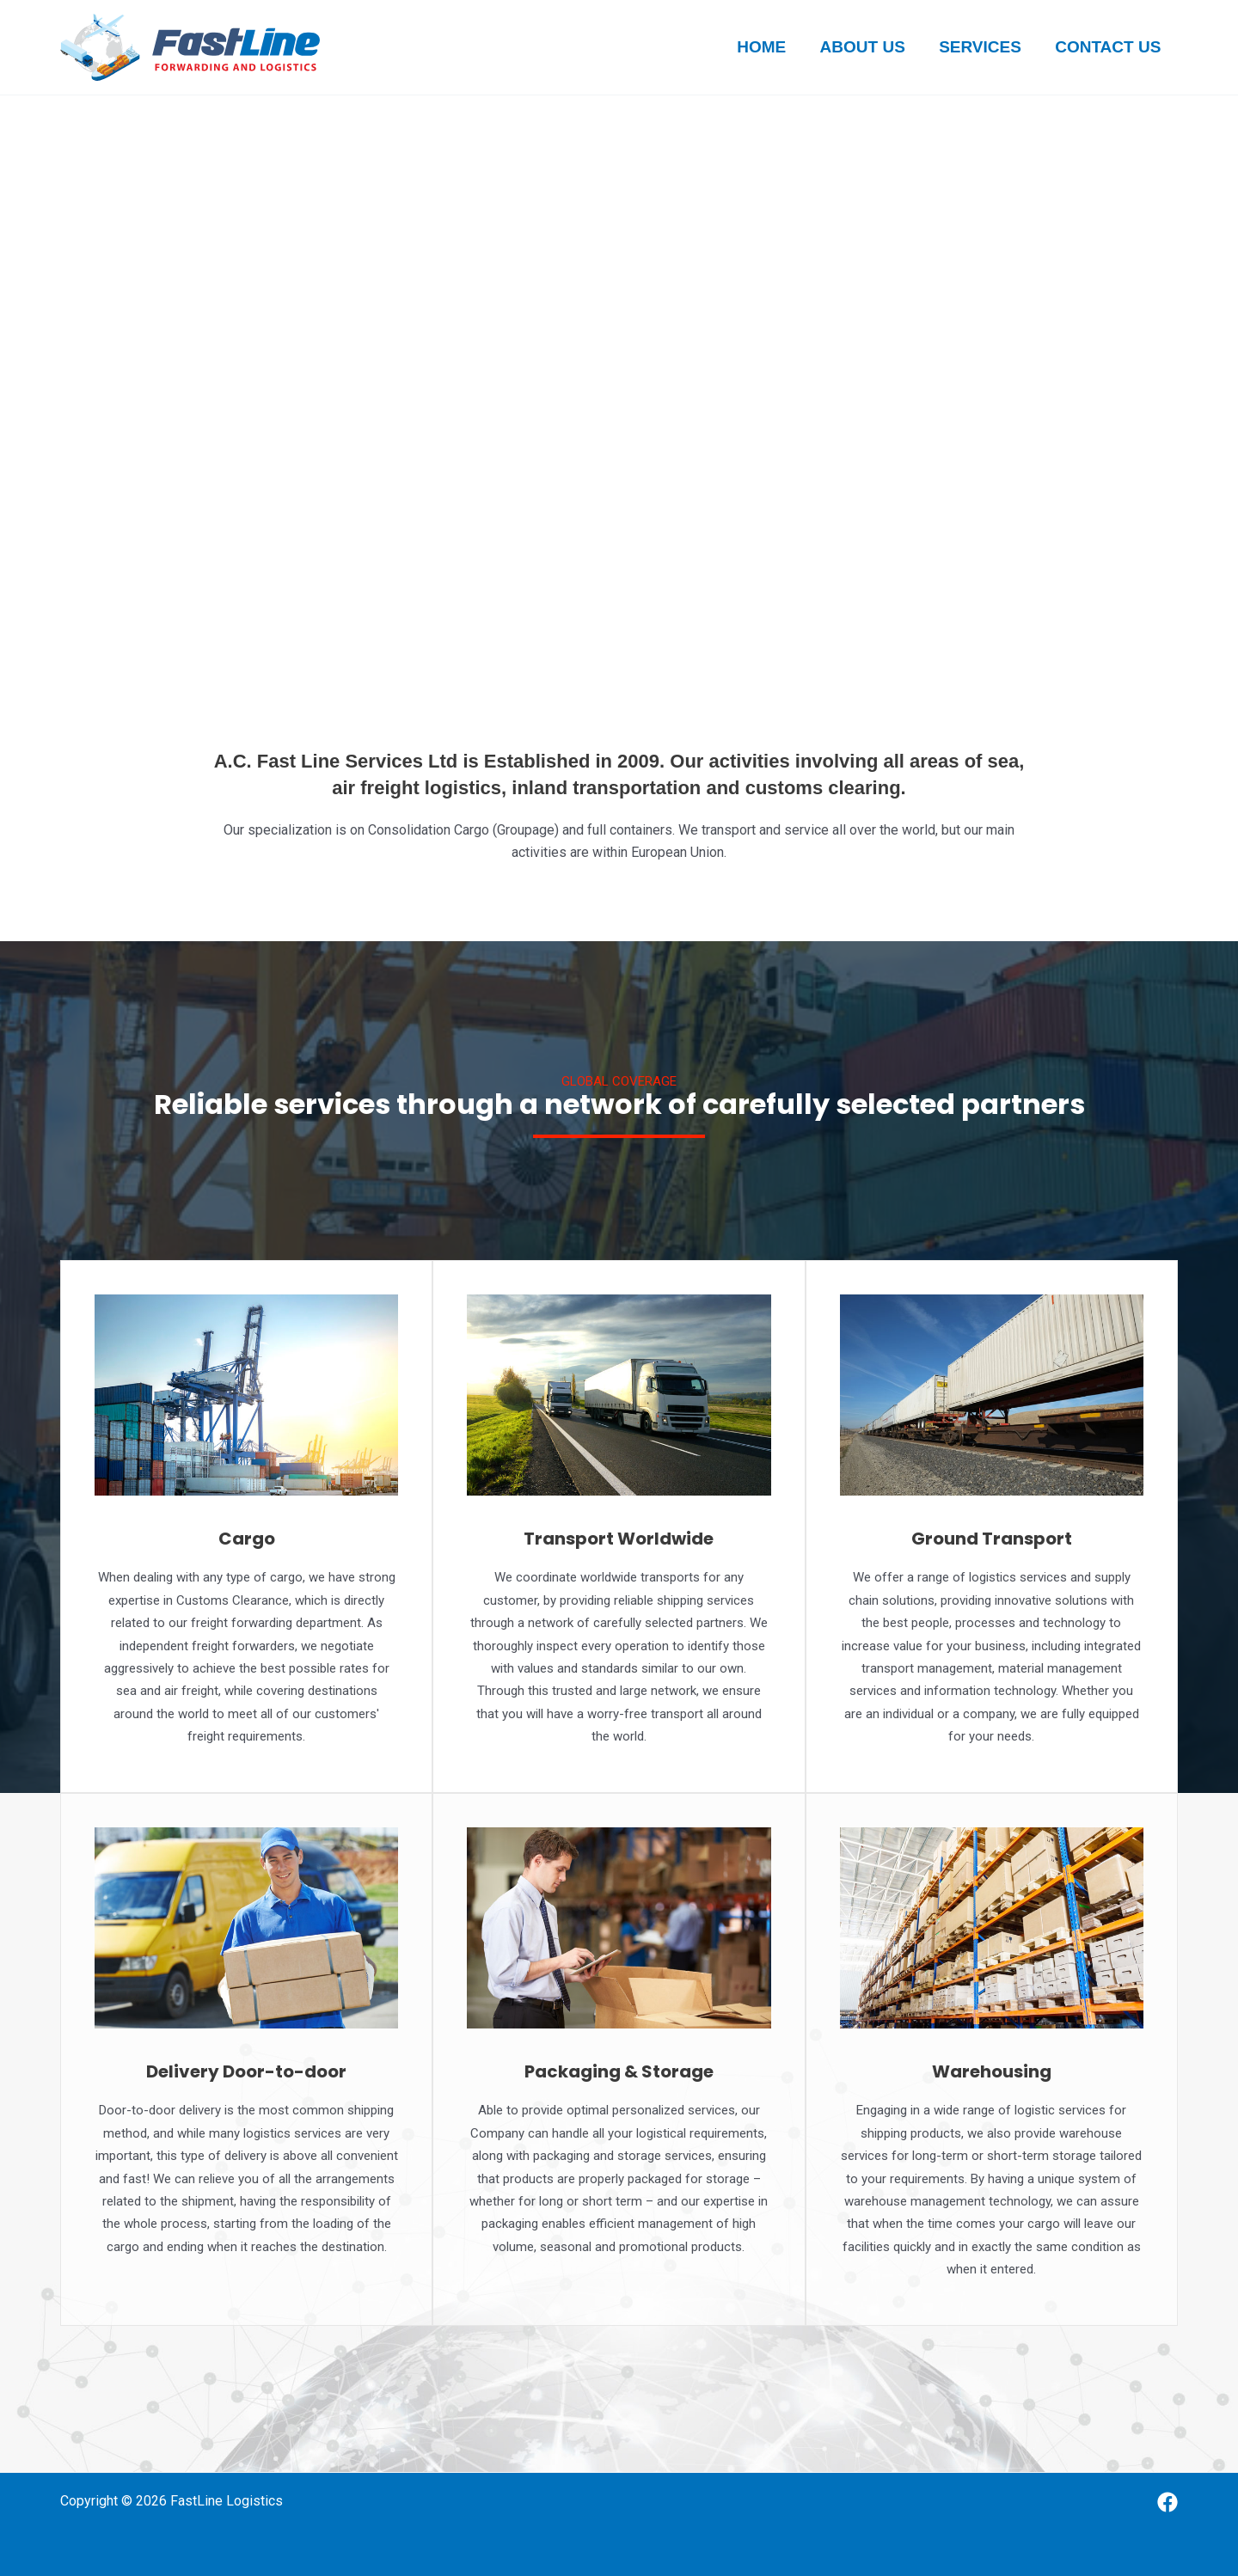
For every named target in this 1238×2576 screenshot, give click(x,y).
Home (765, 47)
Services (982, 47)
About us (865, 47)
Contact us (1108, 47)
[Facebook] (1167, 2502)
